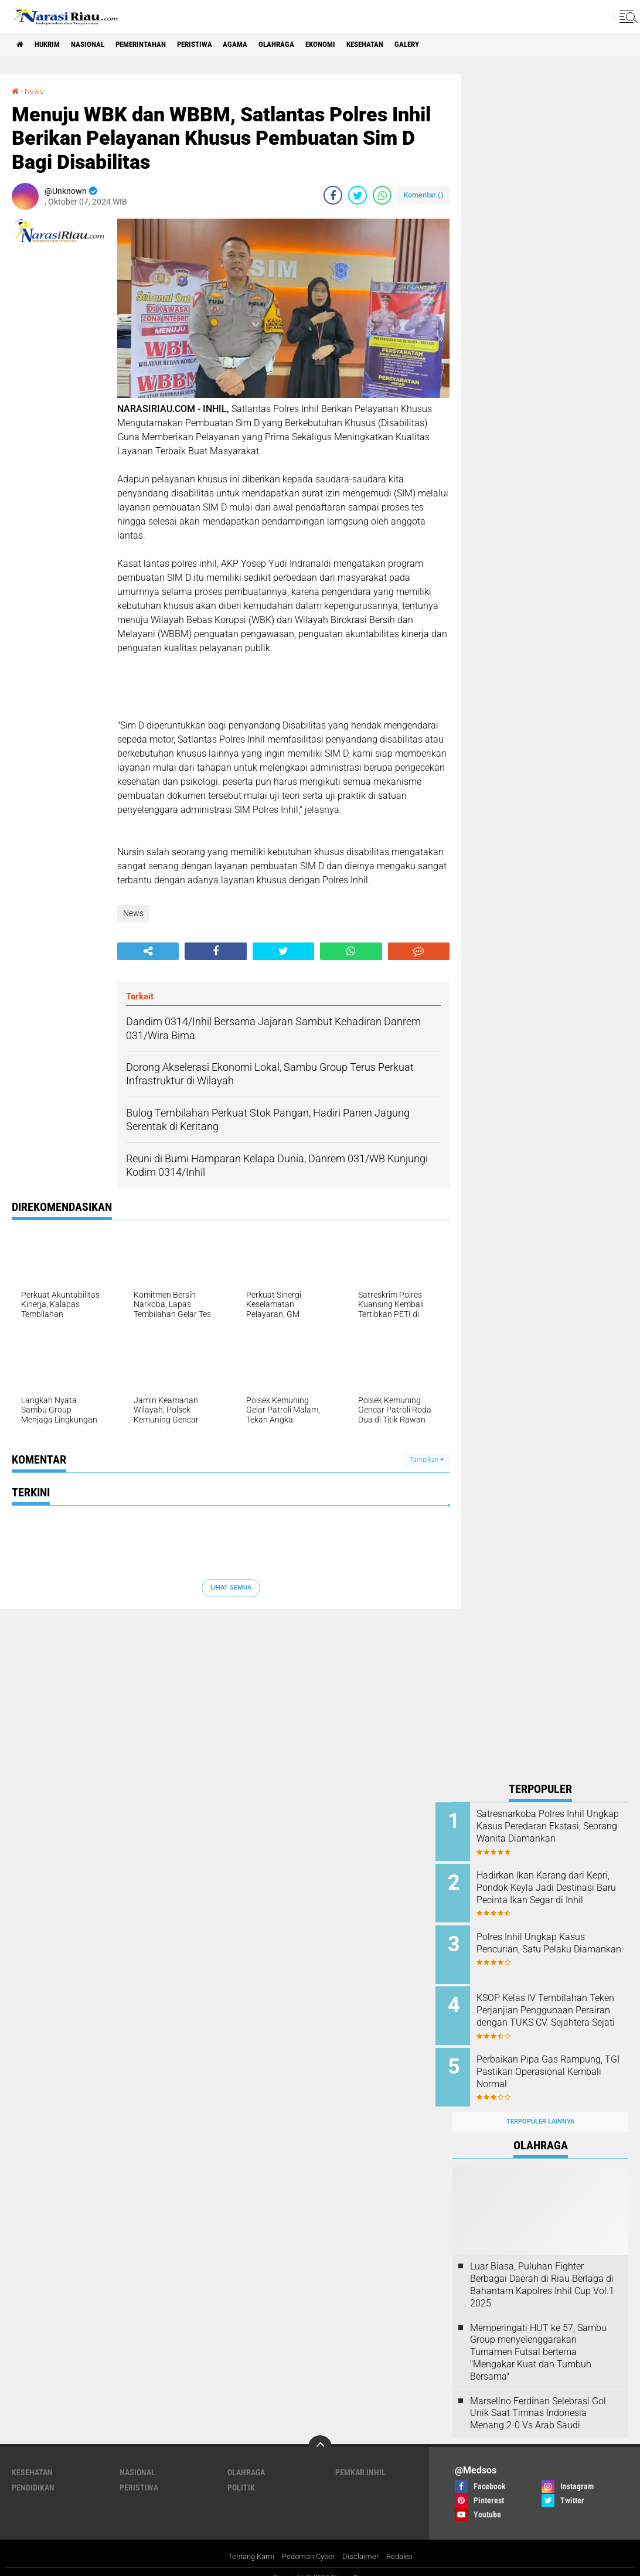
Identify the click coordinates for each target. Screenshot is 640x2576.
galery (454, 44)
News (35, 91)
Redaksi (404, 2543)
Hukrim (53, 44)
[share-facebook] (333, 195)
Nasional (98, 44)
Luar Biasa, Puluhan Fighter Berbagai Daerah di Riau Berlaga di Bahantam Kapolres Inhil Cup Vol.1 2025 (542, 2271)
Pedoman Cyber (309, 2543)
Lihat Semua (230, 1587)
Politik (241, 2474)
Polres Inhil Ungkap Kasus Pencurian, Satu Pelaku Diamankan (547, 1944)
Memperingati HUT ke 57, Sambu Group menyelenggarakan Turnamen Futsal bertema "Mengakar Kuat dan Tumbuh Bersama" (538, 2339)
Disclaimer (364, 2543)
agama (263, 44)
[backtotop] (320, 2433)
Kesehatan (406, 44)
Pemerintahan (157, 44)
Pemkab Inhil (360, 2458)
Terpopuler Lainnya (540, 2108)
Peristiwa (218, 44)
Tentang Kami (247, 2543)
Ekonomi (357, 44)
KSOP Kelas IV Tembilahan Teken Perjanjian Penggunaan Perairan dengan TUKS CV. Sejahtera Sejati (555, 2009)
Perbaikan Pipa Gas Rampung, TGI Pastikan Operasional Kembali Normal (556, 2063)
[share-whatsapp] (382, 195)
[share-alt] (148, 950)
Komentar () (423, 194)
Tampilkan (427, 1460)
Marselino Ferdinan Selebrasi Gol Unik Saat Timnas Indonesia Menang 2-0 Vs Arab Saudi (538, 2400)
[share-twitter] (357, 195)
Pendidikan (33, 2474)
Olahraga (308, 44)
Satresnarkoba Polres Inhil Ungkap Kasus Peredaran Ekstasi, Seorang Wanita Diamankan (547, 1832)
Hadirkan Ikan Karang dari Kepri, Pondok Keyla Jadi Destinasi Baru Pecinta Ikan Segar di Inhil (550, 1891)
